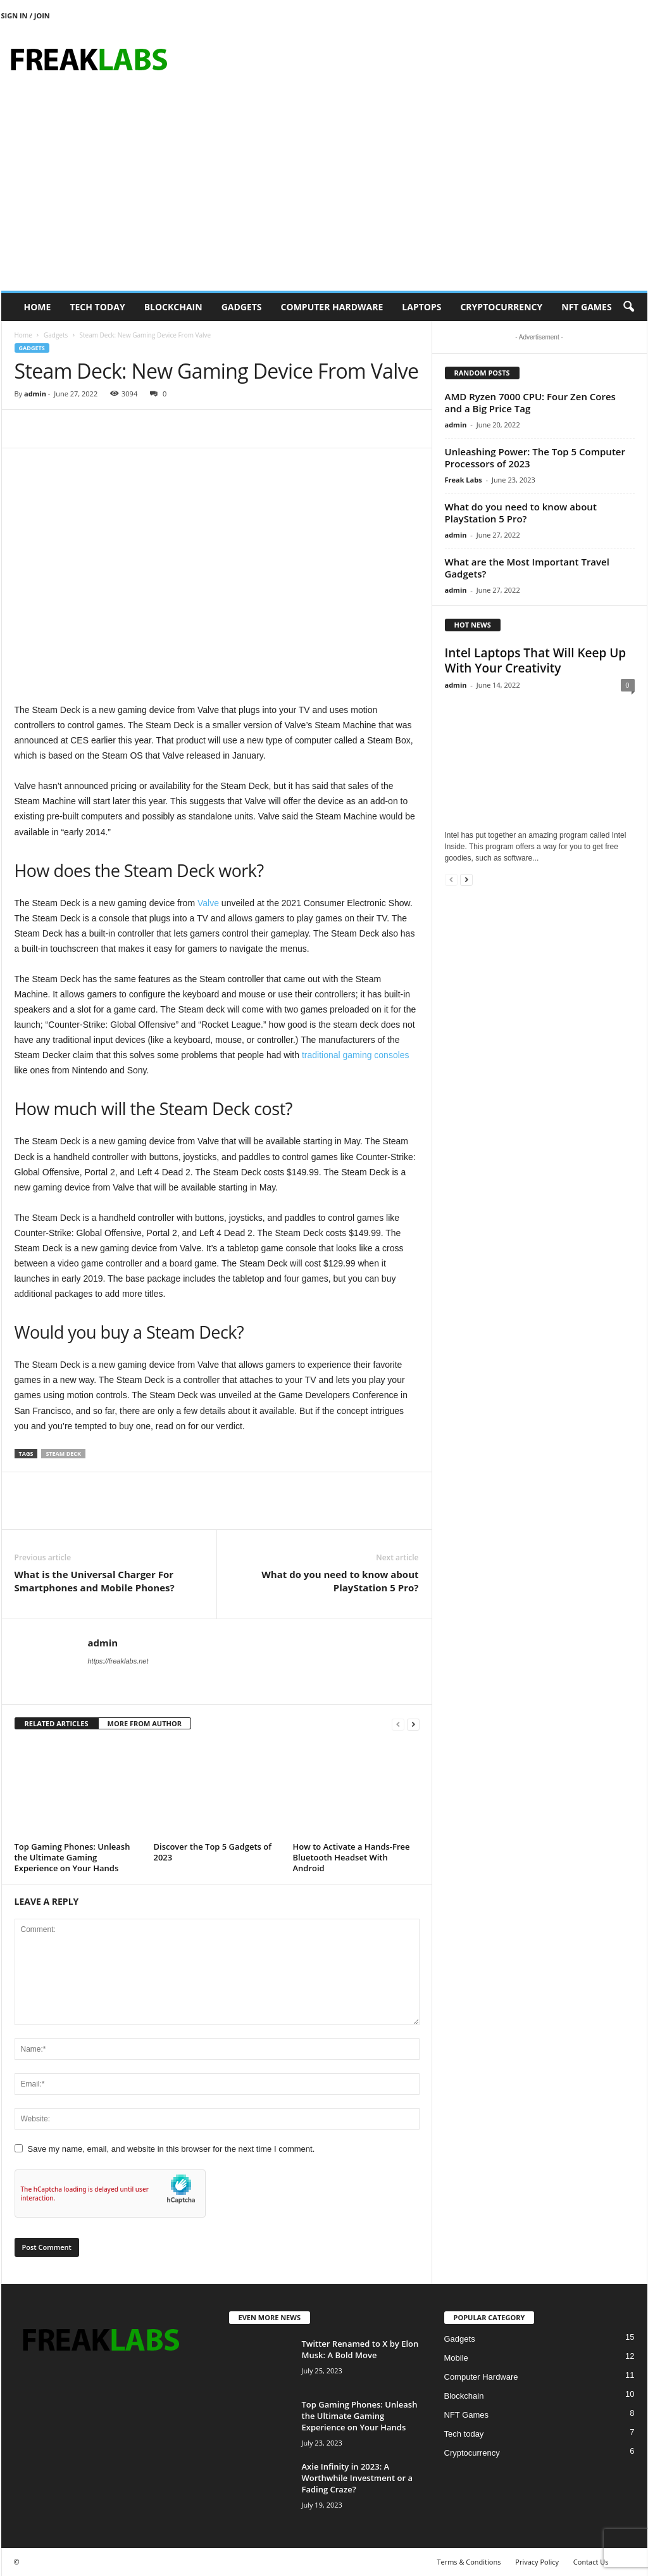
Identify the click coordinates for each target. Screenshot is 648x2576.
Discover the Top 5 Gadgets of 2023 (212, 1852)
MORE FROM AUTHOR (145, 1723)
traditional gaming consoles (355, 1055)
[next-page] (413, 1724)
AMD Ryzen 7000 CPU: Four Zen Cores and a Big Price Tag (530, 402)
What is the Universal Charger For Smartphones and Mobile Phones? (95, 1581)
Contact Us (591, 2562)
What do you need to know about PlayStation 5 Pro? (339, 1581)
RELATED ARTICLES (57, 1723)
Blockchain (173, 307)
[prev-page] (398, 1724)
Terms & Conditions (469, 2562)
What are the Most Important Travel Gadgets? (527, 567)
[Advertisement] (324, 195)
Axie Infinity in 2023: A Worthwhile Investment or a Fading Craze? (357, 2478)
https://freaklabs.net (118, 1661)
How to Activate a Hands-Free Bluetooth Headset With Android (351, 1857)
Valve (209, 903)
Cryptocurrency (501, 307)
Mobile (456, 2358)
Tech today (97, 307)
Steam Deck (63, 1453)
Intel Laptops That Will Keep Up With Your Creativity (535, 660)
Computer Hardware (332, 307)
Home (37, 307)
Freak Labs (463, 479)
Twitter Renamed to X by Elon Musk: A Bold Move (360, 2349)
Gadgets (241, 307)
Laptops (421, 307)
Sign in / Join (25, 15)
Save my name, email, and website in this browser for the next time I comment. (171, 2149)
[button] (628, 307)
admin (35, 393)
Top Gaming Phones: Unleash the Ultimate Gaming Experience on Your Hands (72, 1857)
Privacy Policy (537, 2562)
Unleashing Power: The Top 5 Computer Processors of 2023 (535, 457)
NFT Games (586, 307)
